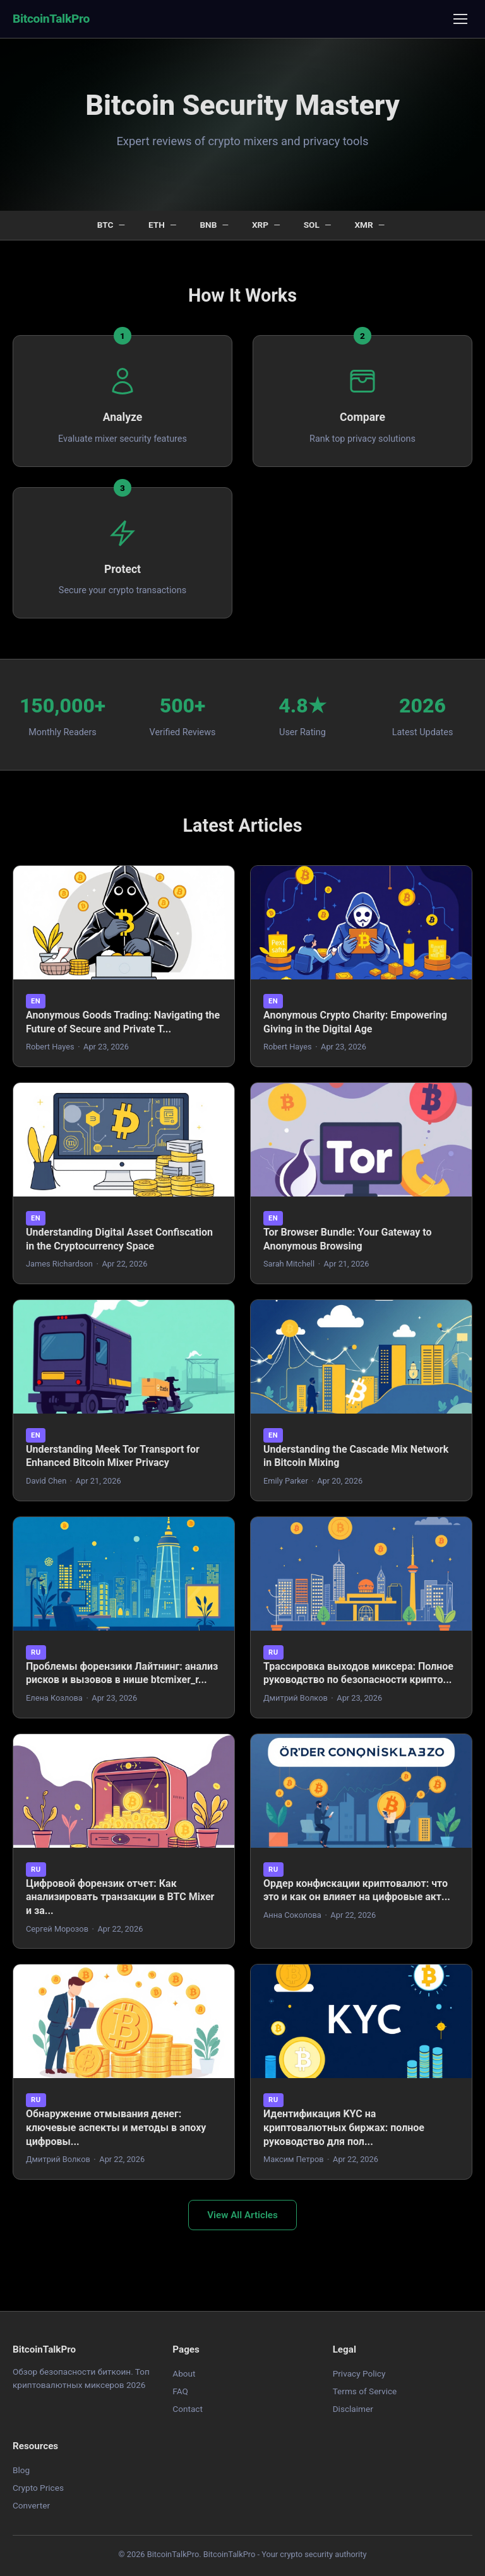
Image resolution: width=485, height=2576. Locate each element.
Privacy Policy (359, 2373)
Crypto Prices (38, 2488)
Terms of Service (365, 2391)
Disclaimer (353, 2409)
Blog (21, 2470)
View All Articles (242, 2215)
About (183, 2373)
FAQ (180, 2391)
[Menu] (460, 19)
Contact (187, 2409)
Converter (31, 2505)
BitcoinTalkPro (51, 18)
